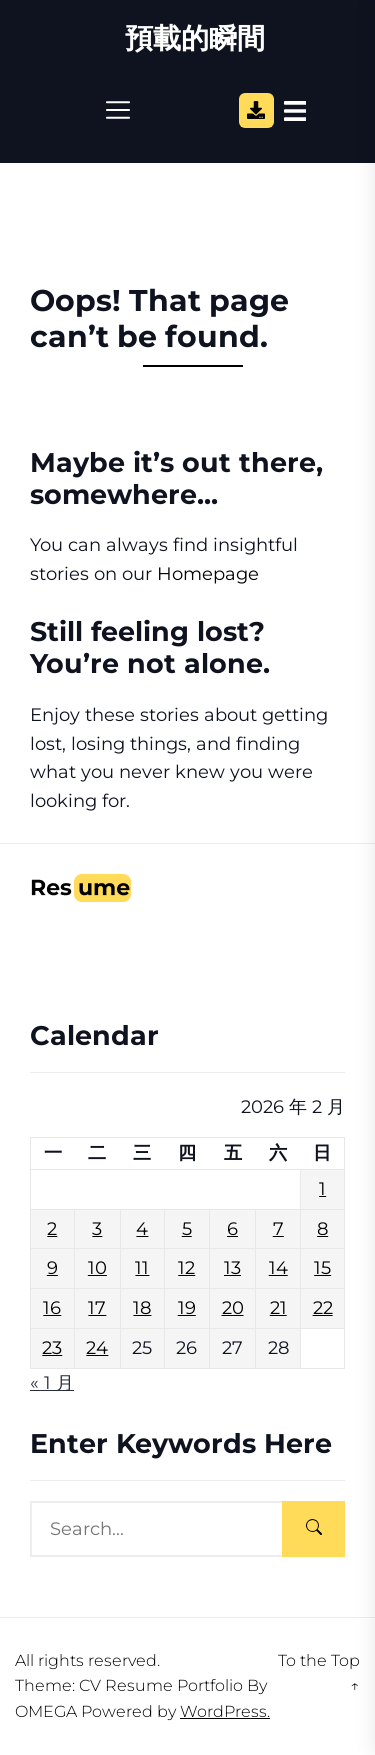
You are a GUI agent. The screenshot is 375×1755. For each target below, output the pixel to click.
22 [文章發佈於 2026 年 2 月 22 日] (323, 1308)
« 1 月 (52, 1383)
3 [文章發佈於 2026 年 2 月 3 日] (97, 1229)
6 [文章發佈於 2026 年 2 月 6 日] (232, 1229)
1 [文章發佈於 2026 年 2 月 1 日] (322, 1189)
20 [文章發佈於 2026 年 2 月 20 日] (233, 1308)
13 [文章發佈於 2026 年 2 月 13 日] (232, 1268)
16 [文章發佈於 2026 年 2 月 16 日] (52, 1308)
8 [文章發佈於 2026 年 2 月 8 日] (322, 1229)
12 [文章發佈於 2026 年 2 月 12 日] (186, 1268)
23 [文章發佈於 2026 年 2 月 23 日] (52, 1348)
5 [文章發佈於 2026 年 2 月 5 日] (187, 1229)
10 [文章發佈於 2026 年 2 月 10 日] (97, 1268)
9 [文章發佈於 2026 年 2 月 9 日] (52, 1268)
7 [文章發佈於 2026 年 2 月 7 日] (278, 1229)
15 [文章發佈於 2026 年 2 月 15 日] (322, 1268)
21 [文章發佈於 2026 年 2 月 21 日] (278, 1308)
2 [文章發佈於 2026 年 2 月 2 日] (52, 1229)
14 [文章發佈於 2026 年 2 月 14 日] (278, 1268)
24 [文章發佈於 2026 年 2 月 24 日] (97, 1348)
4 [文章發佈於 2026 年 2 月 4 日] (142, 1229)
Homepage (208, 574)
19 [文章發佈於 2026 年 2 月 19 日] (187, 1308)
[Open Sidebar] (295, 110)
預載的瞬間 (195, 38)
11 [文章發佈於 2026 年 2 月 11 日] (142, 1268)
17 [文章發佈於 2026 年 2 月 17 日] (97, 1308)
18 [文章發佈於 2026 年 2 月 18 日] (142, 1308)
